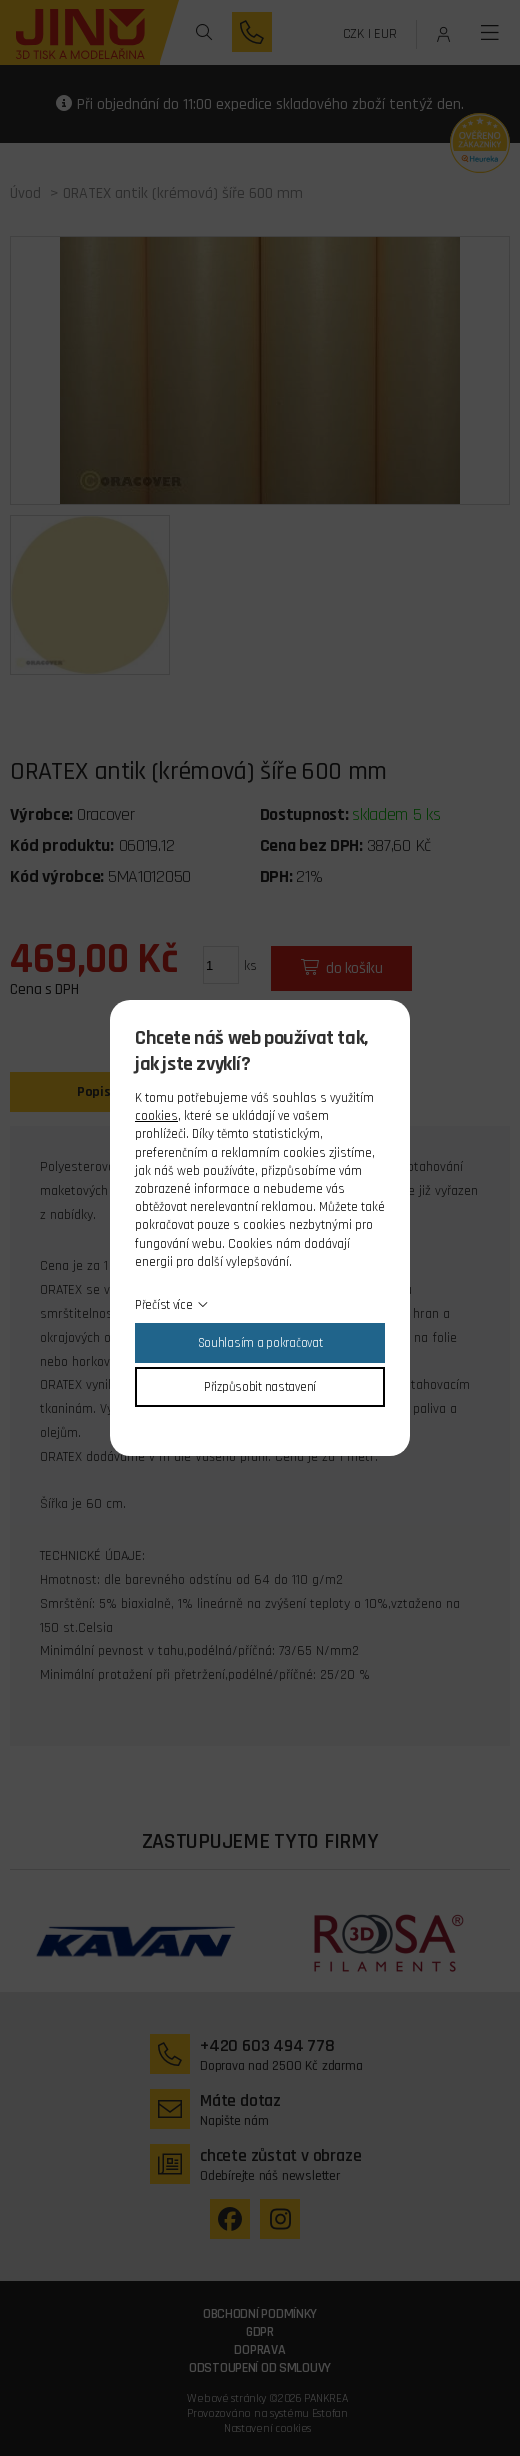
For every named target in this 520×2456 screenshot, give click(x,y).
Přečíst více (164, 1305)
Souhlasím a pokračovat (260, 1343)
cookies (156, 1116)
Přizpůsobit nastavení (260, 1387)
